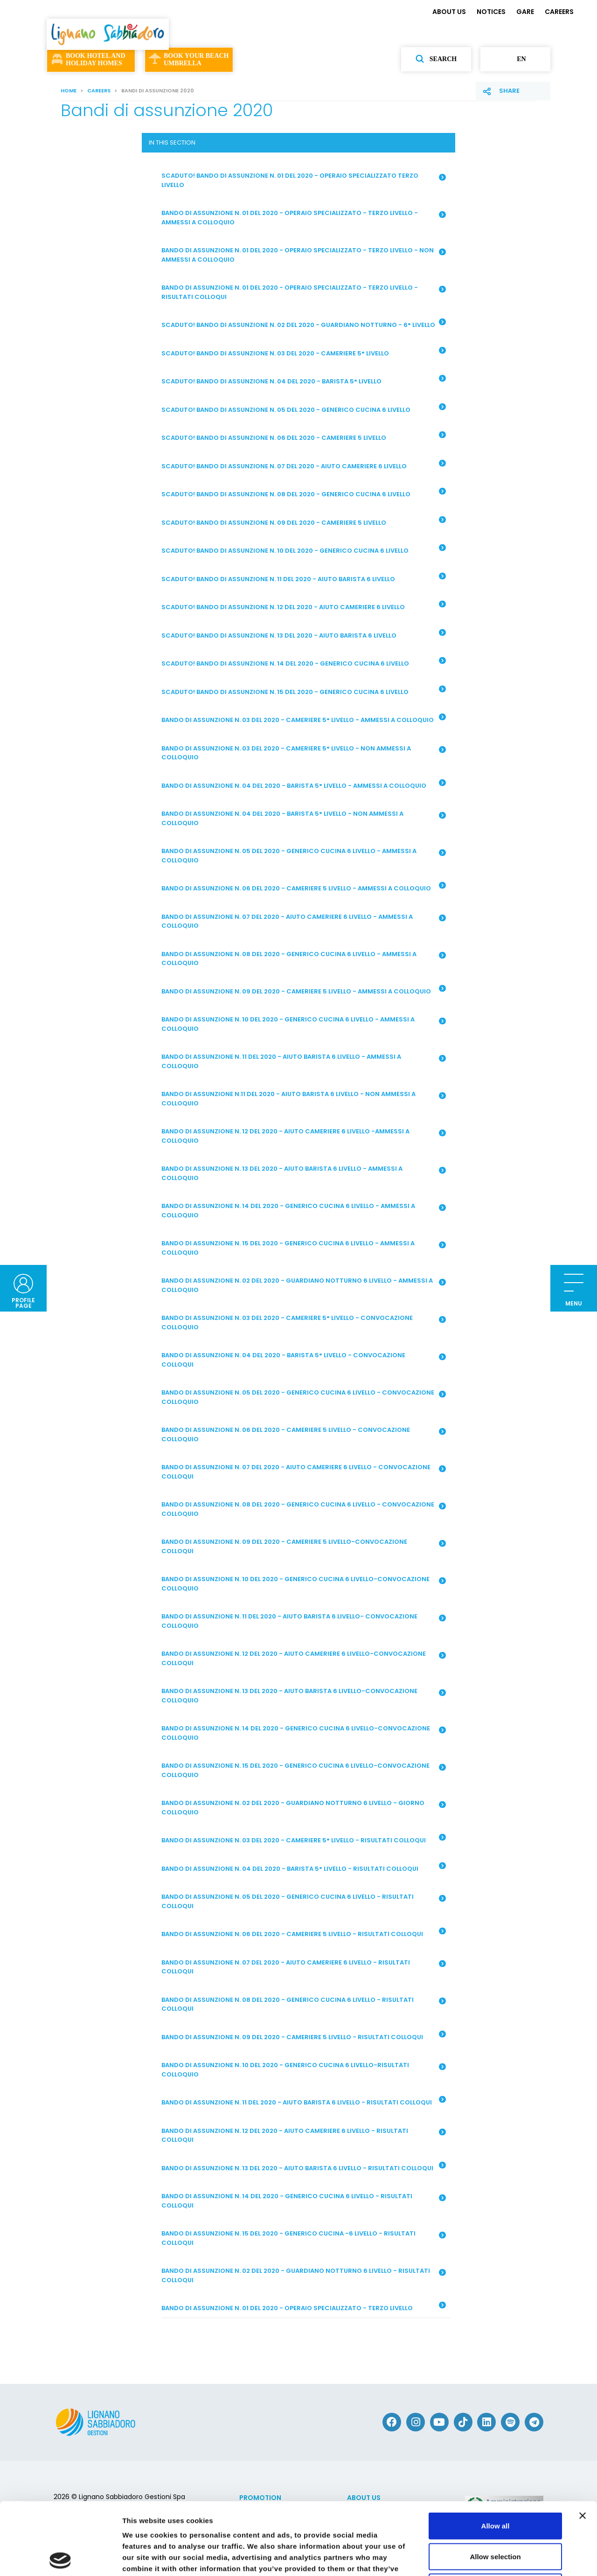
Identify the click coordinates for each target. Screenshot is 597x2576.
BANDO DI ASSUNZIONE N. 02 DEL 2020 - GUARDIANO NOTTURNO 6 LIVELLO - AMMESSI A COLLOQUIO (303, 1285)
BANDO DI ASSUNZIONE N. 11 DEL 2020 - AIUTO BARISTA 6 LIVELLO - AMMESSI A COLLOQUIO (303, 1061)
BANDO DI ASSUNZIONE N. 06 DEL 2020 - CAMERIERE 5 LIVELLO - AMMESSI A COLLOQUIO (303, 887)
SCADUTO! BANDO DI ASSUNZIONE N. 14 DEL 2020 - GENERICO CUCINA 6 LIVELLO (303, 662)
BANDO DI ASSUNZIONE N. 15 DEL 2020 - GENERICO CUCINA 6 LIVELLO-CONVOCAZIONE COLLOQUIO (303, 1770)
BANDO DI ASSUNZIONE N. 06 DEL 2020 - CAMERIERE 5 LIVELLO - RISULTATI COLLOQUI (303, 1933)
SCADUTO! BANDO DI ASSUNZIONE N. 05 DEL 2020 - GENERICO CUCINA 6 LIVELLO (303, 408)
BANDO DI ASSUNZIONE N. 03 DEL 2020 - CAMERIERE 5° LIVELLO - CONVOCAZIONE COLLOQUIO (303, 1322)
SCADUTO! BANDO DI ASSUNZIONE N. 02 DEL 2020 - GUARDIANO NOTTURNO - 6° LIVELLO (303, 324)
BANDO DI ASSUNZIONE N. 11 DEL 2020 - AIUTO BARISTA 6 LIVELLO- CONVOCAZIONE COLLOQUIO (303, 1621)
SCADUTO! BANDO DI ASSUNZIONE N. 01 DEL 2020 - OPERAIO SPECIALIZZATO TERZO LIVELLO (303, 180)
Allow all (495, 2454)
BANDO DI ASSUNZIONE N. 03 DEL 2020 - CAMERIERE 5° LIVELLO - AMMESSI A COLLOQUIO (303, 719)
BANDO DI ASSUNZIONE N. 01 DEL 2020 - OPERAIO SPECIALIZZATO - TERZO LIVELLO (303, 2307)
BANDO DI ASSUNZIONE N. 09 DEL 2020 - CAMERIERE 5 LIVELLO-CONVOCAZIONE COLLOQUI (303, 1546)
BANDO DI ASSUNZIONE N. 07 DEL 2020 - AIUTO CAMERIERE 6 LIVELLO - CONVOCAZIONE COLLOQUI (303, 1472)
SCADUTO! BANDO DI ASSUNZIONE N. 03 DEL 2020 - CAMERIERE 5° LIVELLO (303, 352)
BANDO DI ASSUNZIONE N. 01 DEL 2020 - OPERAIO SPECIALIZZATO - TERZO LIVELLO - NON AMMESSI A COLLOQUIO (303, 255)
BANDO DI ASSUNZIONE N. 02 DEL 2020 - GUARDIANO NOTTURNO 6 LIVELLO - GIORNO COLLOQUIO (303, 1807)
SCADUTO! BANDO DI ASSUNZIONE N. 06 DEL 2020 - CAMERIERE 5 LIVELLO (303, 437)
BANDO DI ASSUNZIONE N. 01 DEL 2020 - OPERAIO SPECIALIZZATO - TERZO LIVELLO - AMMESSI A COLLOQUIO (303, 217)
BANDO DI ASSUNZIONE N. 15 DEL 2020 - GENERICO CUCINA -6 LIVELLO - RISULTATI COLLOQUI (303, 2238)
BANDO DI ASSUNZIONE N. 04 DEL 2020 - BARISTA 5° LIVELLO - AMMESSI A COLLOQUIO (303, 784)
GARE (525, 11)
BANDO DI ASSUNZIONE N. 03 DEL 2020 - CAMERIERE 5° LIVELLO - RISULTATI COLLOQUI (303, 1839)
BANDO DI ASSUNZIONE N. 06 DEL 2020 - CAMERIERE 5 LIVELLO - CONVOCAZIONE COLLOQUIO (303, 1434)
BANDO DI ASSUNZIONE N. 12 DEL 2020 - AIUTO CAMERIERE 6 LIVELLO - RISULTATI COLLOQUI (303, 2135)
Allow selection (495, 2484)
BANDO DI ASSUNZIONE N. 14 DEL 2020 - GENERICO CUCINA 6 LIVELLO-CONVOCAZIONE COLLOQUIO (303, 1733)
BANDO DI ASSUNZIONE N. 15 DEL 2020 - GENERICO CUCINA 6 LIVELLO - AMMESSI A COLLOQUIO (303, 1248)
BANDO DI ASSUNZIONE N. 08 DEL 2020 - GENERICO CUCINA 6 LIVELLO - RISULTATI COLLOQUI (303, 2004)
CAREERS (559, 11)
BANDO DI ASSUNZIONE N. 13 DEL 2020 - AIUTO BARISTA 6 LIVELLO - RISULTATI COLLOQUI (303, 2167)
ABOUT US (449, 11)
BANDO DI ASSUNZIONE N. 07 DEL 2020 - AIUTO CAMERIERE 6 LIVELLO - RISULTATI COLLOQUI (303, 1967)
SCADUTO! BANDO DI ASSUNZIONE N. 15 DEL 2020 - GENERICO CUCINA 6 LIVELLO (303, 690)
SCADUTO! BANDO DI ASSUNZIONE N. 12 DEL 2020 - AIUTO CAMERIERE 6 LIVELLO (303, 606)
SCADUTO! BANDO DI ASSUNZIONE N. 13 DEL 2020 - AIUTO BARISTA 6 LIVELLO (303, 634)
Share (509, 90)
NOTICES (491, 11)
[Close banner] (582, 2443)
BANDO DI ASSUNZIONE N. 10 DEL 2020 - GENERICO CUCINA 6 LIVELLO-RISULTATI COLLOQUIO (303, 2070)
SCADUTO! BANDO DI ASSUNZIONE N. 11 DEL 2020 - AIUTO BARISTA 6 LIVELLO (303, 577)
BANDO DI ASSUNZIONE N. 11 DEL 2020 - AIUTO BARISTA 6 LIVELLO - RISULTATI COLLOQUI (303, 2101)
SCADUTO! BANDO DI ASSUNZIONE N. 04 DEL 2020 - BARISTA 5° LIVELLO (303, 380)
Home (68, 90)
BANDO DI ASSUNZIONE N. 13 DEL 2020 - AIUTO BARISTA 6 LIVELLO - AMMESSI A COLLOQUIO (303, 1173)
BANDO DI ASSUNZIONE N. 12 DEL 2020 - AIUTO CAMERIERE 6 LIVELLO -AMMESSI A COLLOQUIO (303, 1136)
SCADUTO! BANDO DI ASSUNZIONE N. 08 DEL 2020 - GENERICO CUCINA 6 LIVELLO (303, 493)
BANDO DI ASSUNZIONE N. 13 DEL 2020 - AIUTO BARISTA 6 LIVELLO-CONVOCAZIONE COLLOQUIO (303, 1696)
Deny (495, 2515)
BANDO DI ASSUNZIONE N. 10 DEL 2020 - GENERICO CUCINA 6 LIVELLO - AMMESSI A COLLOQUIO (303, 1024)
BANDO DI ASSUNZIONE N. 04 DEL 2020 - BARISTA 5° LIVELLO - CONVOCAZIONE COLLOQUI (303, 1360)
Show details (489, 2558)
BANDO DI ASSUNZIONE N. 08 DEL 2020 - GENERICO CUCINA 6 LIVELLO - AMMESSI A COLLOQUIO (303, 959)
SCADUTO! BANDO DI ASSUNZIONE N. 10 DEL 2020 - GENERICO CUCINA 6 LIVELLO (303, 549)
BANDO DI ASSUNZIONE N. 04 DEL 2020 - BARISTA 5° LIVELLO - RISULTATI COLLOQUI (303, 1867)
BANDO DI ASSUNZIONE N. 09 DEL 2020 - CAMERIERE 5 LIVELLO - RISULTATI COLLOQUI (303, 2035)
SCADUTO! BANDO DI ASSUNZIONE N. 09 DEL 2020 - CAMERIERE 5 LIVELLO (303, 521)
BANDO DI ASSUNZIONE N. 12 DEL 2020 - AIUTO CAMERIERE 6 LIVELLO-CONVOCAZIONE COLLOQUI (303, 1658)
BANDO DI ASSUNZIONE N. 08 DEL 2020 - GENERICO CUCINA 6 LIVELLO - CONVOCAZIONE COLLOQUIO (303, 1509)
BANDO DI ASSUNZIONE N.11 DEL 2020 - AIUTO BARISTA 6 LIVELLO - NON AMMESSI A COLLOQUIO (303, 1099)
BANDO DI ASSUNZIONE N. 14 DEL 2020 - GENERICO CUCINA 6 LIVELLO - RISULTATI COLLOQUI (303, 2201)
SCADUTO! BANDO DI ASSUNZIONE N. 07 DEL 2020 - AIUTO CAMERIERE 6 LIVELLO (303, 465)
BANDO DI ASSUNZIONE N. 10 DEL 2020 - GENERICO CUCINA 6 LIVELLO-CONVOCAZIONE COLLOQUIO (303, 1584)
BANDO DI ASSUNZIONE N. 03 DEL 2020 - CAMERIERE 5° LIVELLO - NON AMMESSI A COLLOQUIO (303, 753)
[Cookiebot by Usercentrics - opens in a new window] (60, 2558)
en (515, 59)
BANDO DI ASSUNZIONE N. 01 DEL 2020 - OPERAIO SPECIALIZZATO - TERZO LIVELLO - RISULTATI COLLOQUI (303, 292)
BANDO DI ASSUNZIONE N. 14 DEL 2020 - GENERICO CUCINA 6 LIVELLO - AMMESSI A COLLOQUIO (303, 1210)
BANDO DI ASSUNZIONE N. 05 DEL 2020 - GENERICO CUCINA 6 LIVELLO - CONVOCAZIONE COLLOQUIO (303, 1397)
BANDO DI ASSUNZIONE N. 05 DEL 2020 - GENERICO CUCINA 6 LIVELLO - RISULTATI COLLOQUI (303, 1901)
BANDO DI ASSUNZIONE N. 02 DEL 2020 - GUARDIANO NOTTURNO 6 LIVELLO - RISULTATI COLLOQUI (303, 2275)
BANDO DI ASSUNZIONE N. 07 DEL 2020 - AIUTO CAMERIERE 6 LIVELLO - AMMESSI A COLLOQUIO (303, 921)
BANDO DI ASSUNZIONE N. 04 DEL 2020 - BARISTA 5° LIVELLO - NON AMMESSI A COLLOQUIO (303, 818)
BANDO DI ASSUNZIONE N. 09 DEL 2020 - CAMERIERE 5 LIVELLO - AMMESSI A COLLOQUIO (303, 990)
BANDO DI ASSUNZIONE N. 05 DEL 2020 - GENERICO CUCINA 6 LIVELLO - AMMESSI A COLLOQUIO (303, 856)
